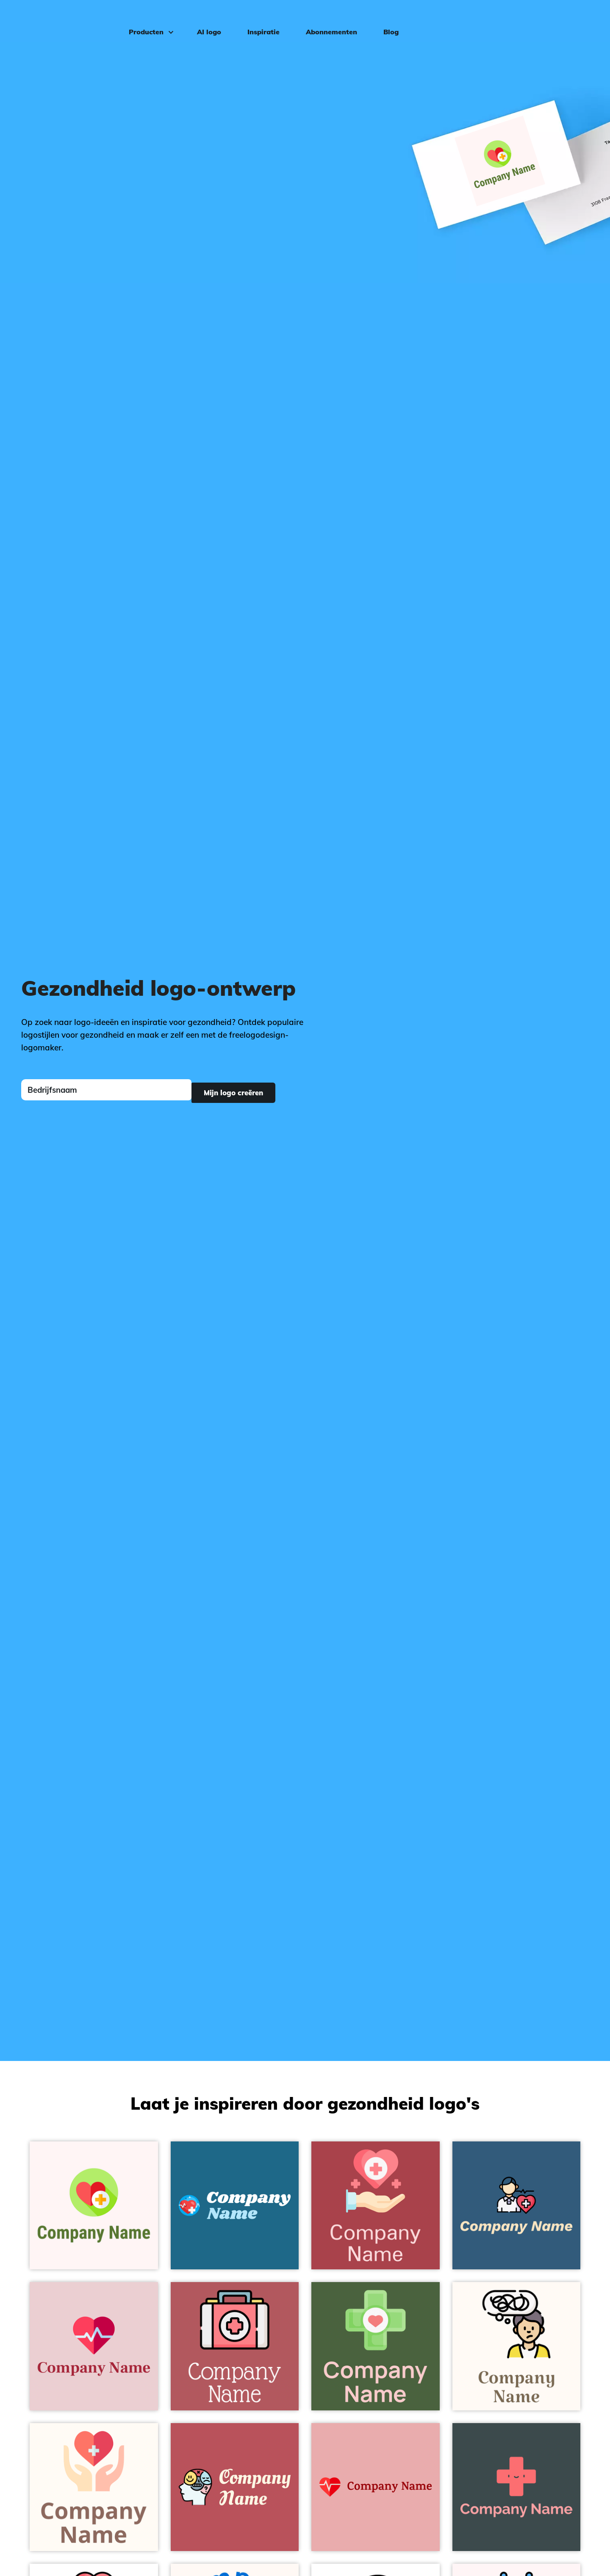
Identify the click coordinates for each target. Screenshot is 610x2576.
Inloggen (576, 19)
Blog (385, 19)
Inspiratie (258, 19)
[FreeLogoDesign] (69, 19)
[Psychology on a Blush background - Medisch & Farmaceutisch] (235, 2487)
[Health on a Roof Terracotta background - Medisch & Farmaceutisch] (375, 2205)
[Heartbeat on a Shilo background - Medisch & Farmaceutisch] (375, 2487)
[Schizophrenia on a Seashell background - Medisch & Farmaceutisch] (516, 2346)
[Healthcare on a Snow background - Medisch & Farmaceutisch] (94, 2205)
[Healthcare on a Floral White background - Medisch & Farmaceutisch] (94, 2487)
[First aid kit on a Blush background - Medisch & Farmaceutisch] (235, 2346)
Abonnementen (326, 19)
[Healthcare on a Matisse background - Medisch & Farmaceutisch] (516, 2205)
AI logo (203, 19)
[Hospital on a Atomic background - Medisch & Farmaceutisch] (516, 2487)
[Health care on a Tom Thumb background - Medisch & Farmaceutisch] (375, 2346)
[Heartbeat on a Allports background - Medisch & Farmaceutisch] (235, 2205)
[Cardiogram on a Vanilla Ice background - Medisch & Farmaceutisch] (94, 2346)
